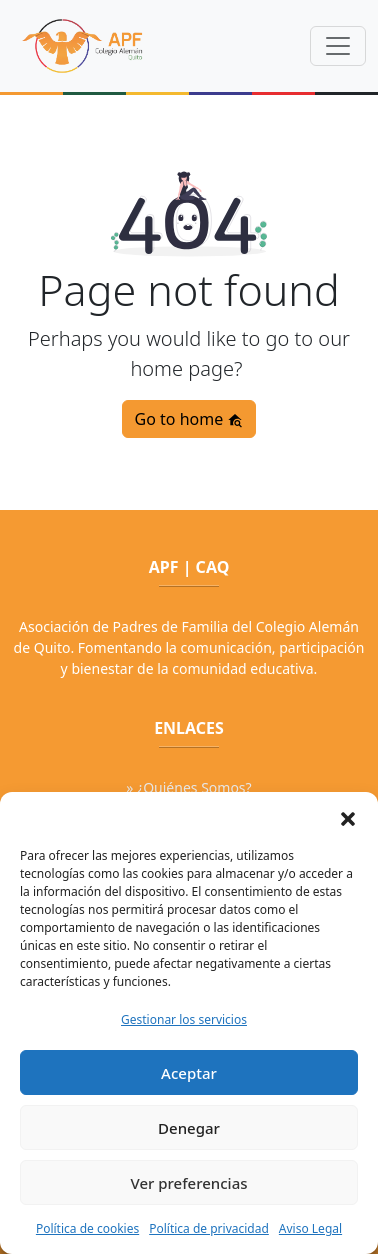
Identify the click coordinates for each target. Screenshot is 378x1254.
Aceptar (189, 1073)
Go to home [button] (189, 419)
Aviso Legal (310, 1228)
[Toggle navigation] (338, 46)
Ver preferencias (188, 1183)
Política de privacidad (209, 1228)
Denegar (189, 1128)
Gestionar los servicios (184, 1019)
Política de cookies (87, 1228)
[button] (348, 817)
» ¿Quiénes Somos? (188, 787)
